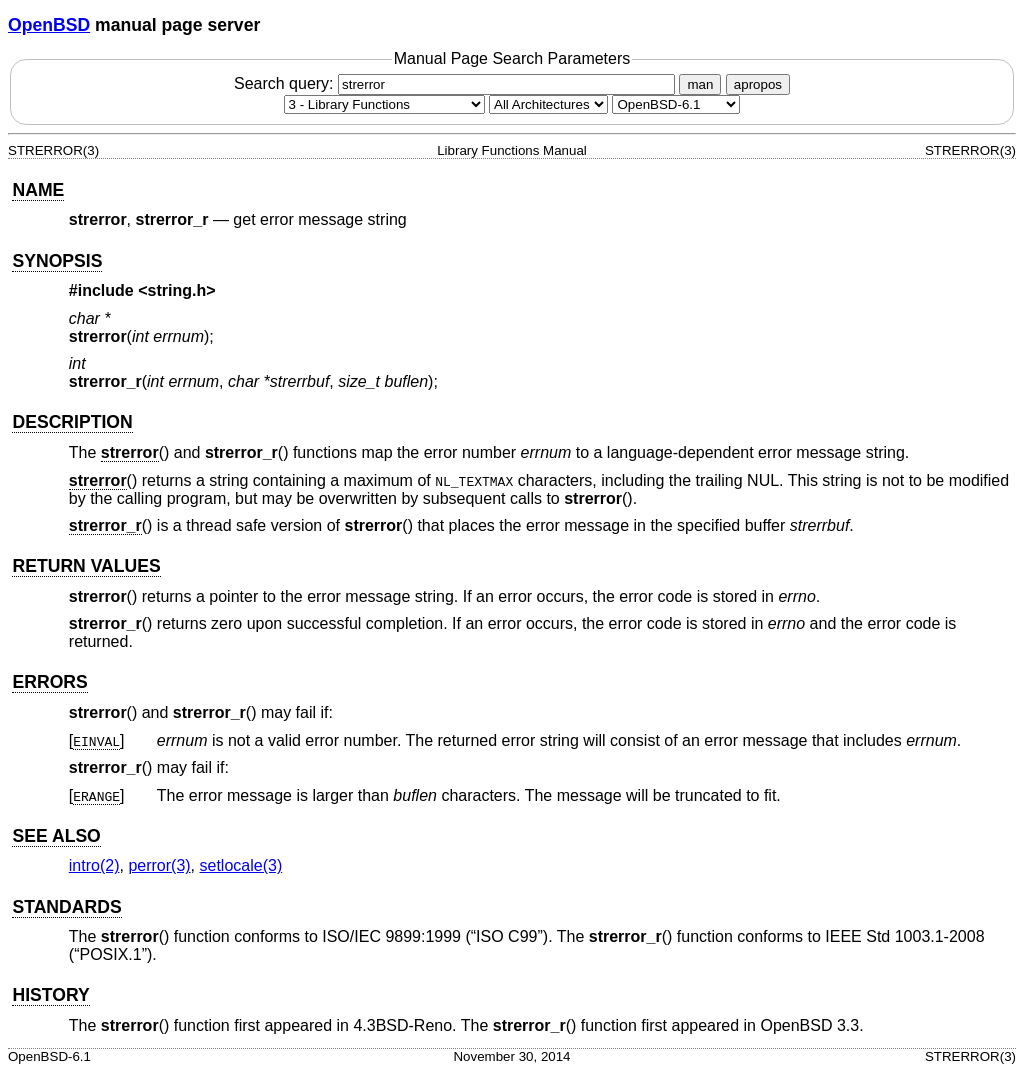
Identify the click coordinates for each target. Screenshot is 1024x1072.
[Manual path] (676, 104)
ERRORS (49, 682)
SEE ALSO (56, 836)
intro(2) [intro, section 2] (94, 865)
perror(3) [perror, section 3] (159, 865)
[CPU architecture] (548, 104)
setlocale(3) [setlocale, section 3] (241, 865)
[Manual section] (384, 104)
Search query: (457, 83)
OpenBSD (49, 25)
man (700, 84)
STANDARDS (66, 907)
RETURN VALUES (86, 566)
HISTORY (50, 995)
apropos (758, 84)
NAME (38, 190)
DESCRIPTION (72, 422)
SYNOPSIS (57, 261)
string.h (177, 290)
